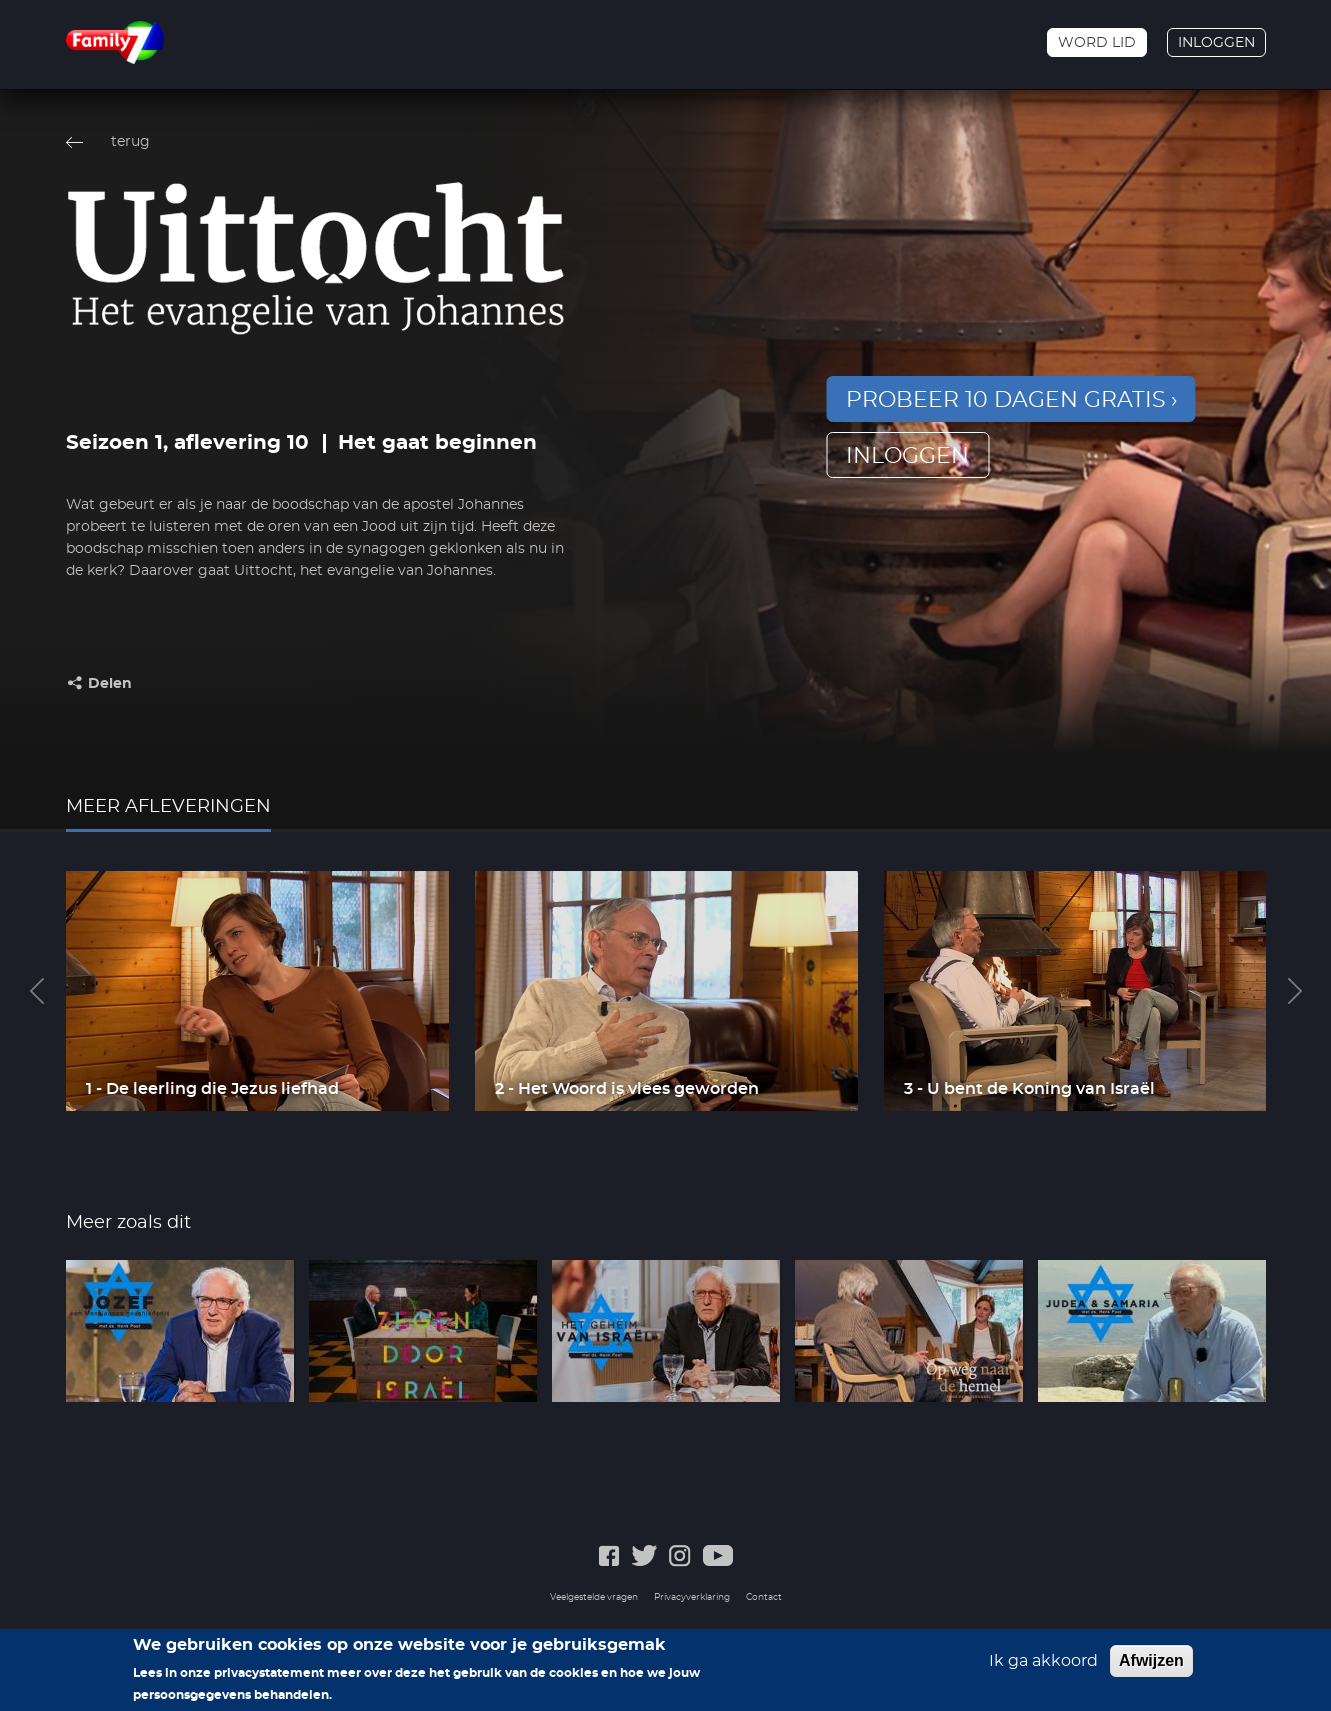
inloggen (907, 456)
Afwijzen (1151, 1665)
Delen (110, 684)
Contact (764, 1597)
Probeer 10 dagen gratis (1006, 400)
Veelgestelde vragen (594, 1597)
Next (1295, 991)
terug (130, 142)
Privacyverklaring (692, 1597)
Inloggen (1216, 43)
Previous (37, 991)
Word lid (1097, 43)
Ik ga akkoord (1043, 1666)
